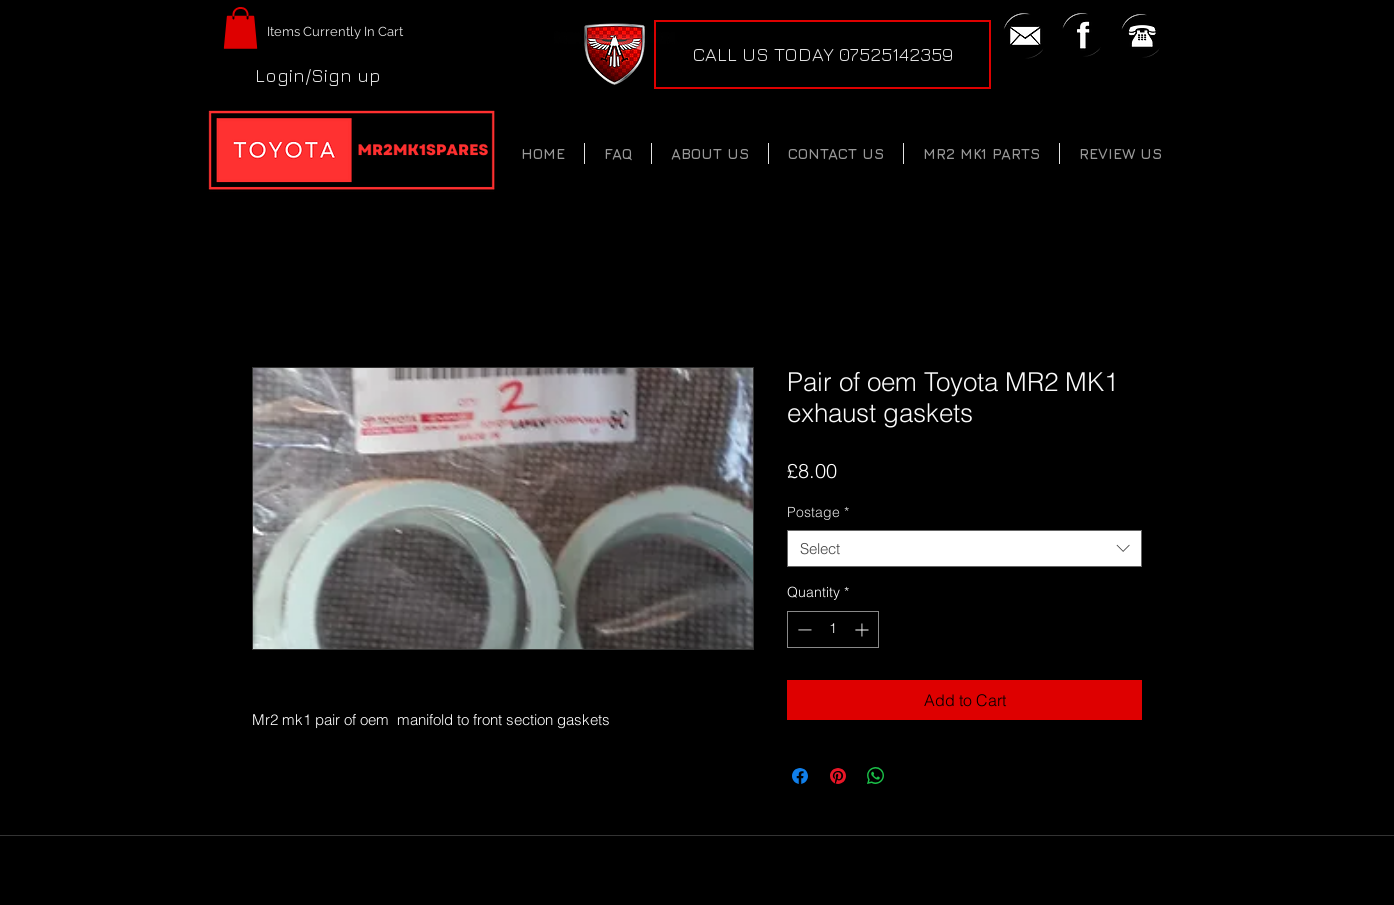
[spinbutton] (833, 629)
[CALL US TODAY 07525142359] (822, 54)
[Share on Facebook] (800, 776)
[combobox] (964, 549)
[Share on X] (914, 776)
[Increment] (863, 629)
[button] (240, 28)
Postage (818, 512)
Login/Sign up (318, 75)
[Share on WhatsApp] (876, 776)
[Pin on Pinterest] (838, 776)
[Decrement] (802, 629)
